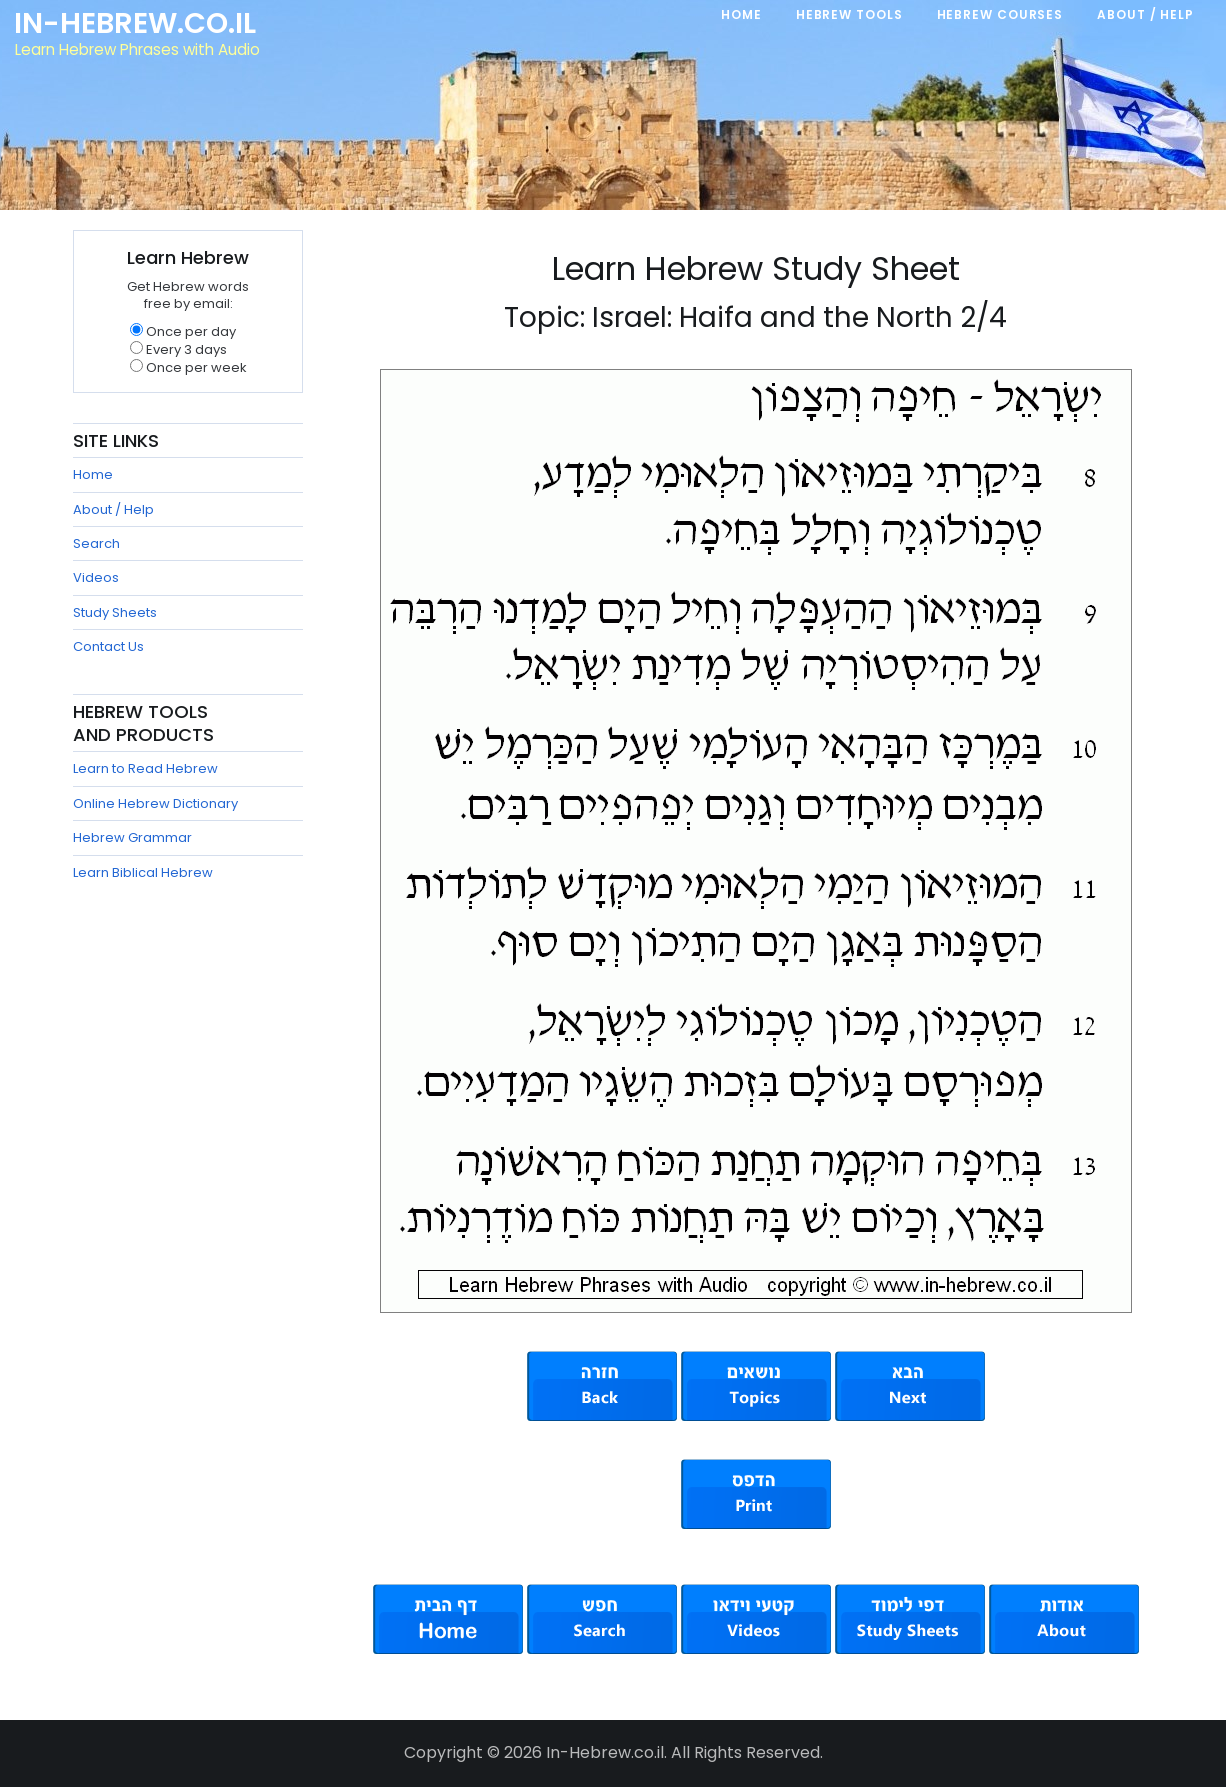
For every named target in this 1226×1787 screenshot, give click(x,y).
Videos (96, 577)
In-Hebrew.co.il (135, 24)
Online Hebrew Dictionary (155, 803)
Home (93, 474)
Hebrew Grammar (132, 837)
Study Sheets (115, 612)
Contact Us (108, 646)
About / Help (113, 509)
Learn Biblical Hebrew (143, 872)
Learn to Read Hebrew (145, 768)
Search (96, 543)
